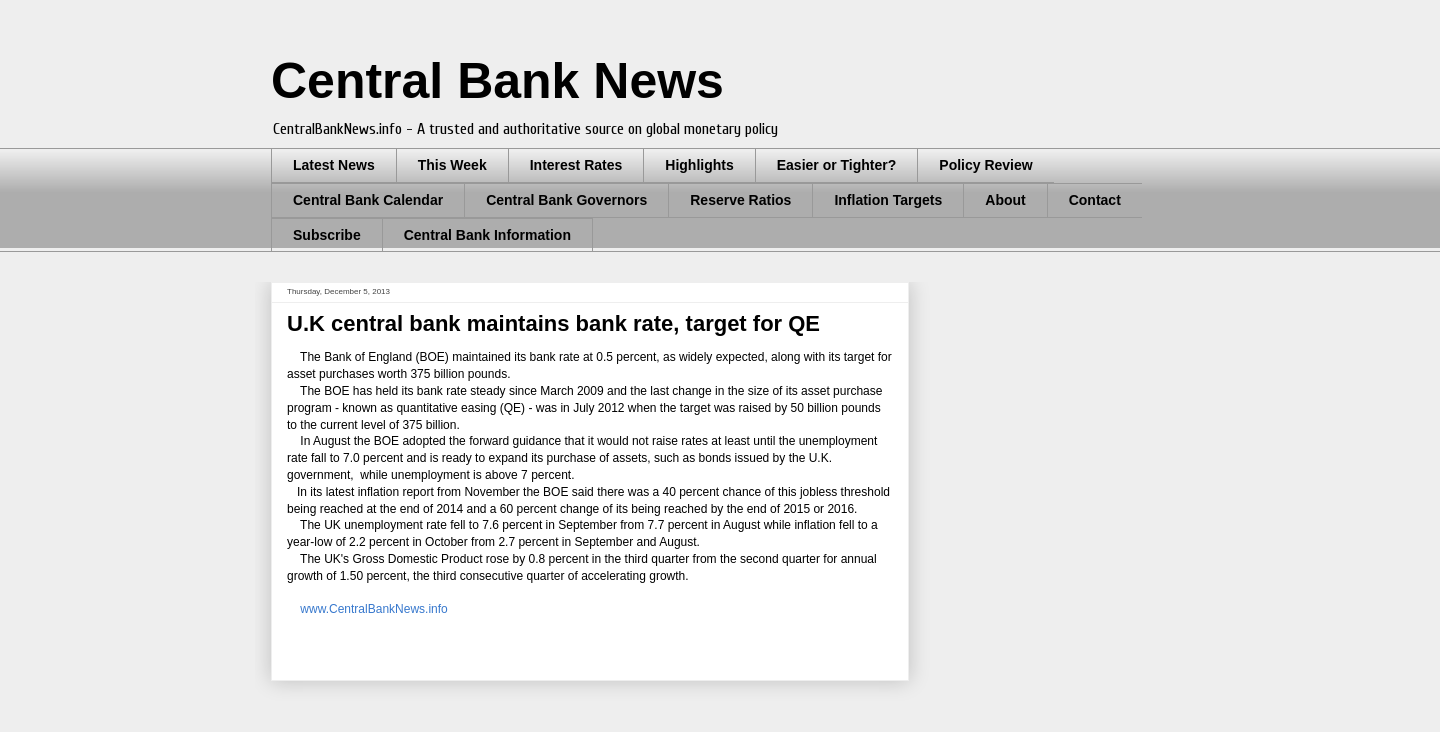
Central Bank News (497, 81)
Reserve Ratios (740, 200)
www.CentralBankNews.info (373, 609)
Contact (1095, 200)
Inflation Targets (888, 200)
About (1005, 200)
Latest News (334, 165)
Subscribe (327, 235)
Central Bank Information (487, 235)
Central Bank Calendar (368, 200)
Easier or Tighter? (837, 165)
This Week (452, 165)
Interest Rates (576, 165)
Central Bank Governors (566, 200)
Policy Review (985, 165)
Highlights (699, 165)
